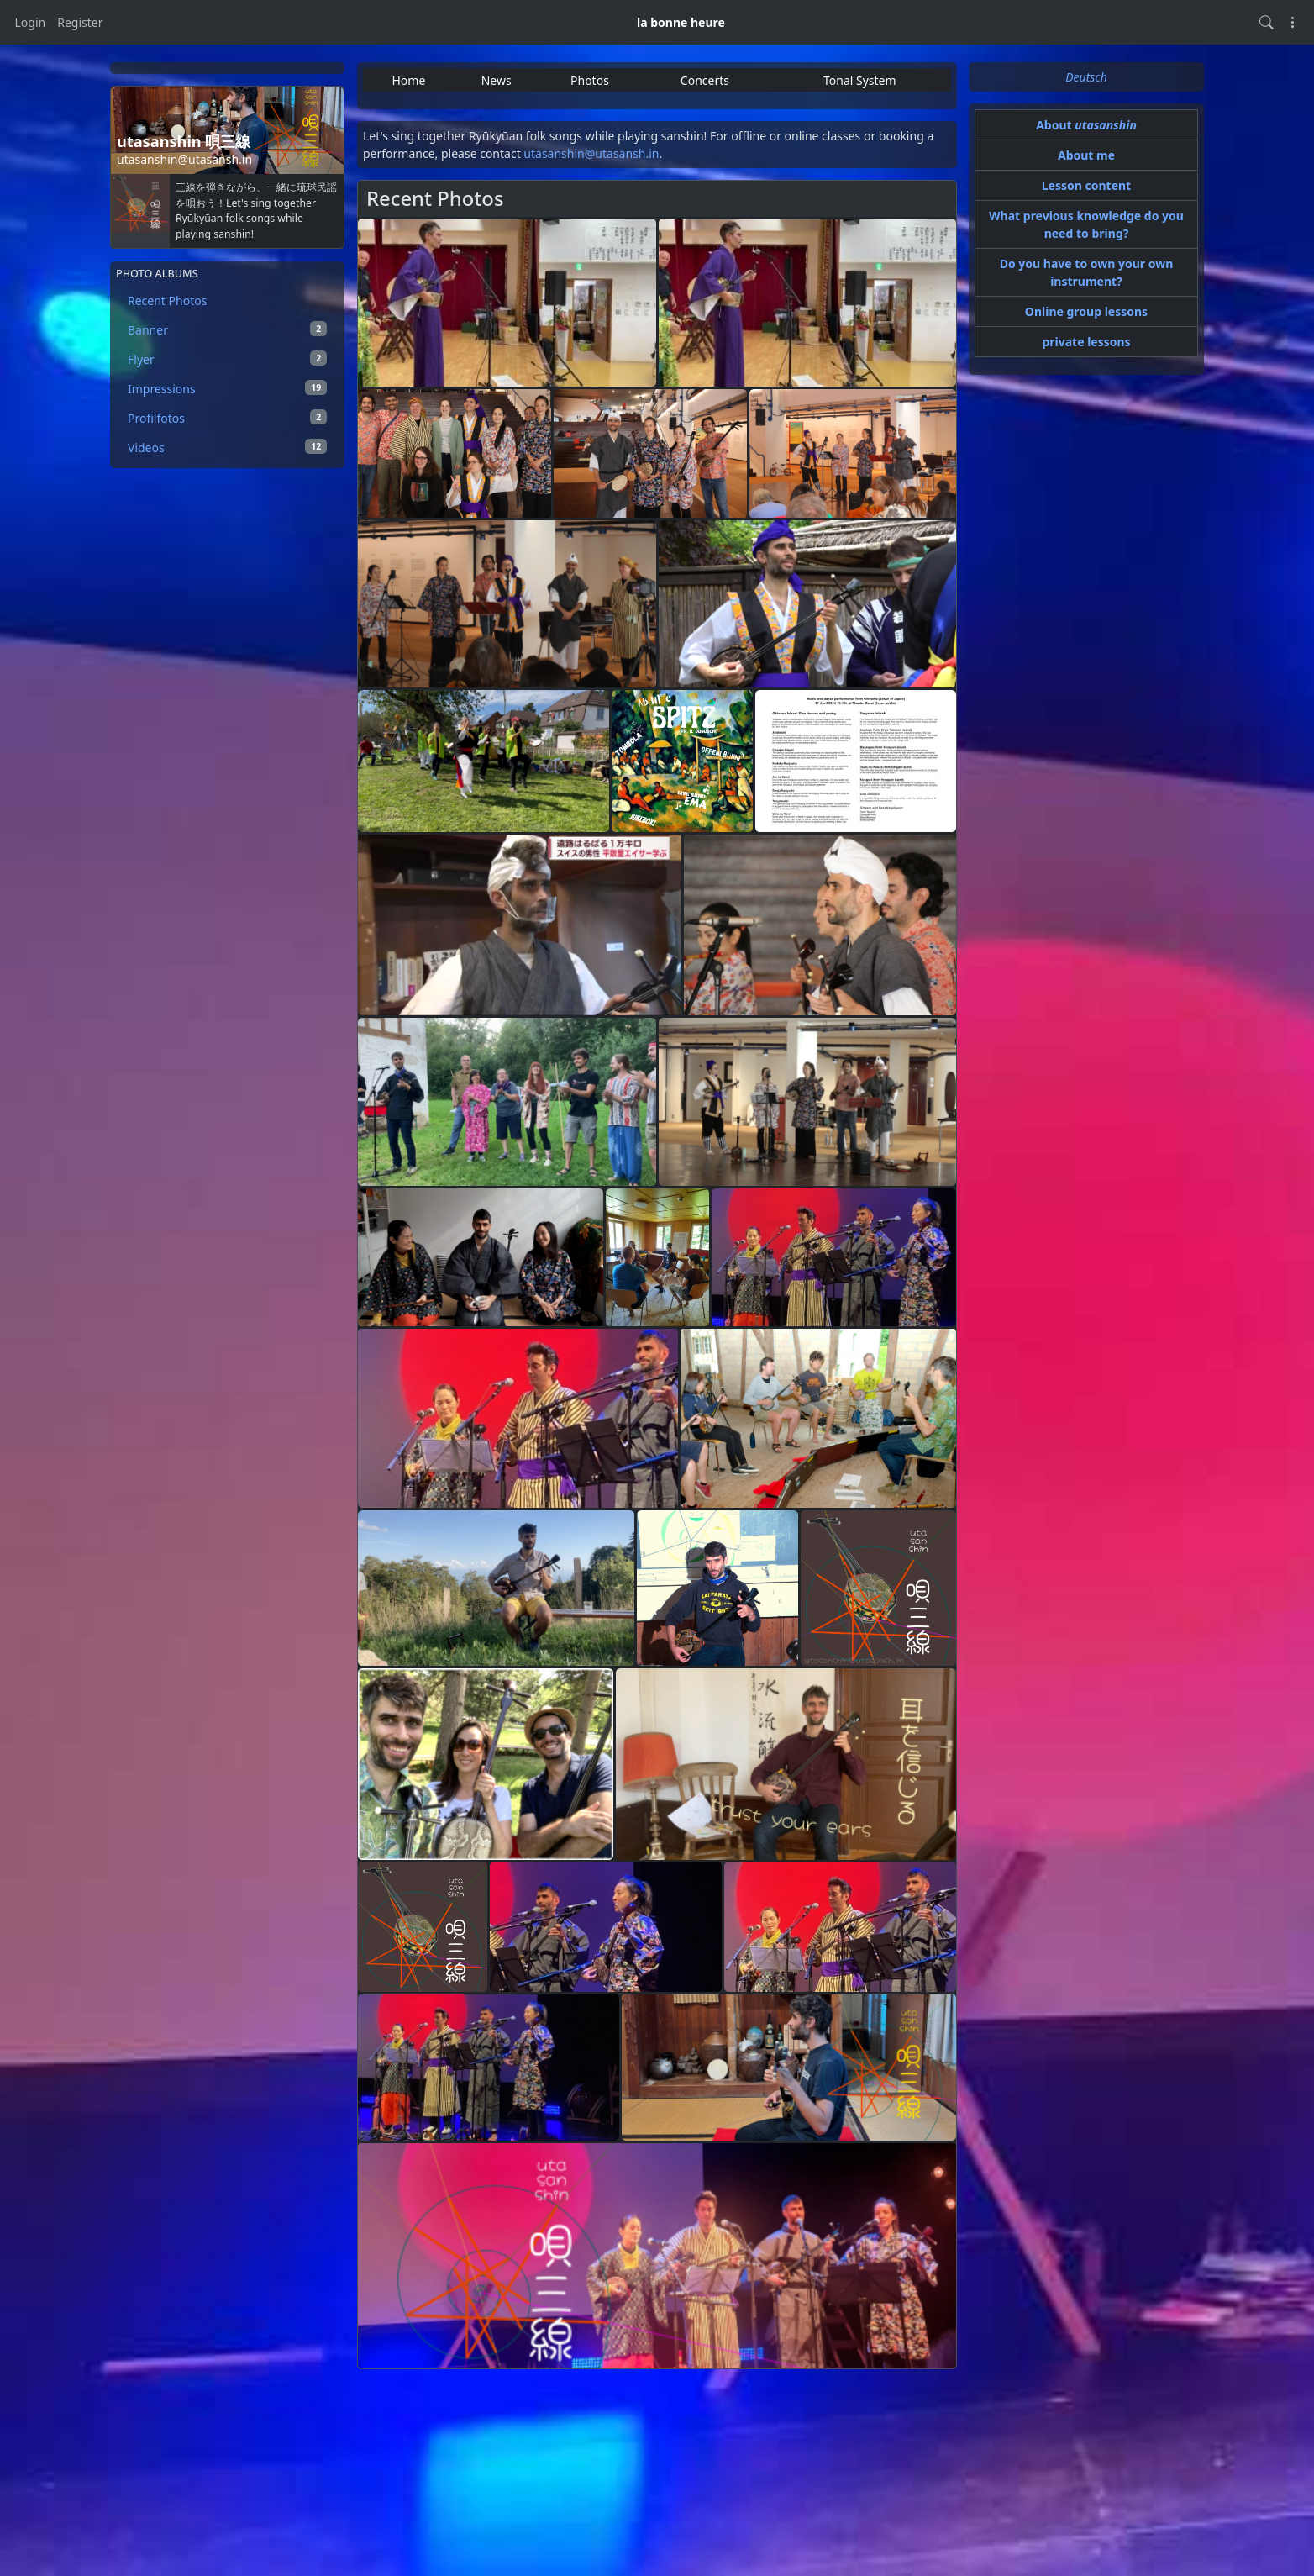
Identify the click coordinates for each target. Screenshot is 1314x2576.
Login (30, 22)
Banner (227, 329)
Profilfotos (227, 417)
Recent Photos (167, 300)
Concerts (705, 80)
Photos (589, 80)
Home (408, 80)
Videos (227, 447)
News (496, 80)
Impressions (227, 388)
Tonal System (859, 80)
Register (79, 22)
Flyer (227, 358)
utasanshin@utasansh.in (591, 153)
